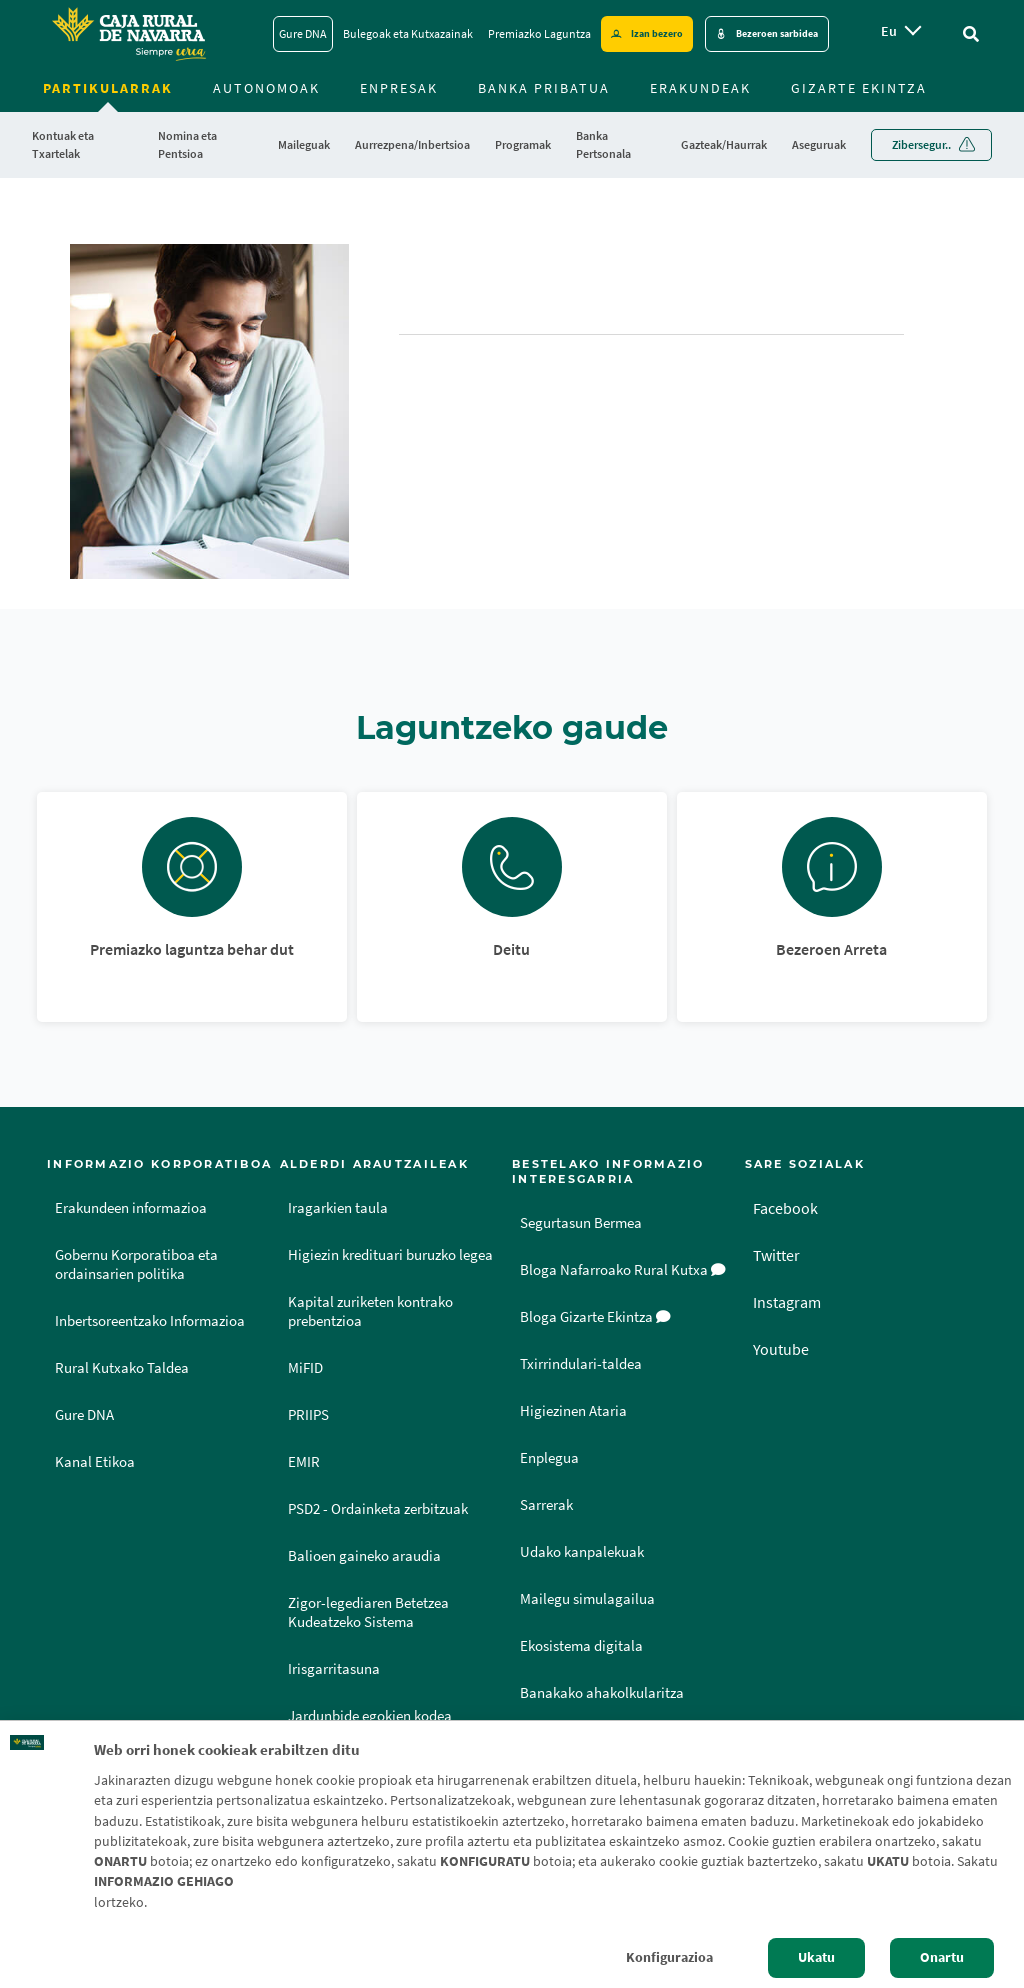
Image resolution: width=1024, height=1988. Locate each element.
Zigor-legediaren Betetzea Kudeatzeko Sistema (368, 1612)
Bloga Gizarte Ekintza (595, 1317)
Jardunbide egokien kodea (370, 1716)
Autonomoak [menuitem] (266, 88)
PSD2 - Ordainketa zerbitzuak (378, 1509)
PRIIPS (308, 1415)
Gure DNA (84, 1415)
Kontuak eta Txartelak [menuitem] (63, 144)
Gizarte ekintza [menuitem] (859, 88)
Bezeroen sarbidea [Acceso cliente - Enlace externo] (777, 33)
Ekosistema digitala (581, 1646)
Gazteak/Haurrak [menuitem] (724, 144)
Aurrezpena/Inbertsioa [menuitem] (412, 144)
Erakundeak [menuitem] (700, 88)
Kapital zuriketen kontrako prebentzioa (370, 1311)
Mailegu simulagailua (587, 1599)
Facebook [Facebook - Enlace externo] (785, 1208)
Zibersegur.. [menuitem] (921, 144)
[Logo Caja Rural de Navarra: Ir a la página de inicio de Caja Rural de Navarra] (128, 34)
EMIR (304, 1462)
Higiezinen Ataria (573, 1411)
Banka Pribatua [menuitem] (544, 88)
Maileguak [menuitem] (304, 144)
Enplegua (549, 1458)
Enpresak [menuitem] (399, 88)
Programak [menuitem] (523, 144)
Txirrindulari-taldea (581, 1364)
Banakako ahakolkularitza (602, 1693)
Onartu (942, 1957)
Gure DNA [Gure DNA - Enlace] (303, 33)
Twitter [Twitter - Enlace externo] (776, 1255)
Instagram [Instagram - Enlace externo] (787, 1302)
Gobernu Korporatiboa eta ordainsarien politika (136, 1264)
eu (889, 31)
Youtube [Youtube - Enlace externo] (781, 1349)
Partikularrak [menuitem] (108, 88)
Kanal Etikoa (95, 1462)
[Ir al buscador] (971, 34)
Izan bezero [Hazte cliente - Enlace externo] (657, 33)
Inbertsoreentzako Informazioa (150, 1321)
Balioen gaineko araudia (364, 1556)
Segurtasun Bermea (581, 1223)
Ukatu (816, 1957)
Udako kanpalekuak (582, 1552)
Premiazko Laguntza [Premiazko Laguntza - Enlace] (539, 33)
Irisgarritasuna (334, 1669)
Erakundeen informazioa (131, 1208)
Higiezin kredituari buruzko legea (390, 1255)
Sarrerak (546, 1505)
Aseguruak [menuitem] (819, 144)
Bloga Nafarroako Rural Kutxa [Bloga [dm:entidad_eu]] (623, 1270)
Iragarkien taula (338, 1208)
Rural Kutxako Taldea (122, 1368)
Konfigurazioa (669, 1957)
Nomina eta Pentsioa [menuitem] (187, 144)
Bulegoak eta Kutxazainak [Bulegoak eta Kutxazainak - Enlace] (408, 33)
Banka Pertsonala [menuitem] (603, 144)
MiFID (305, 1368)
